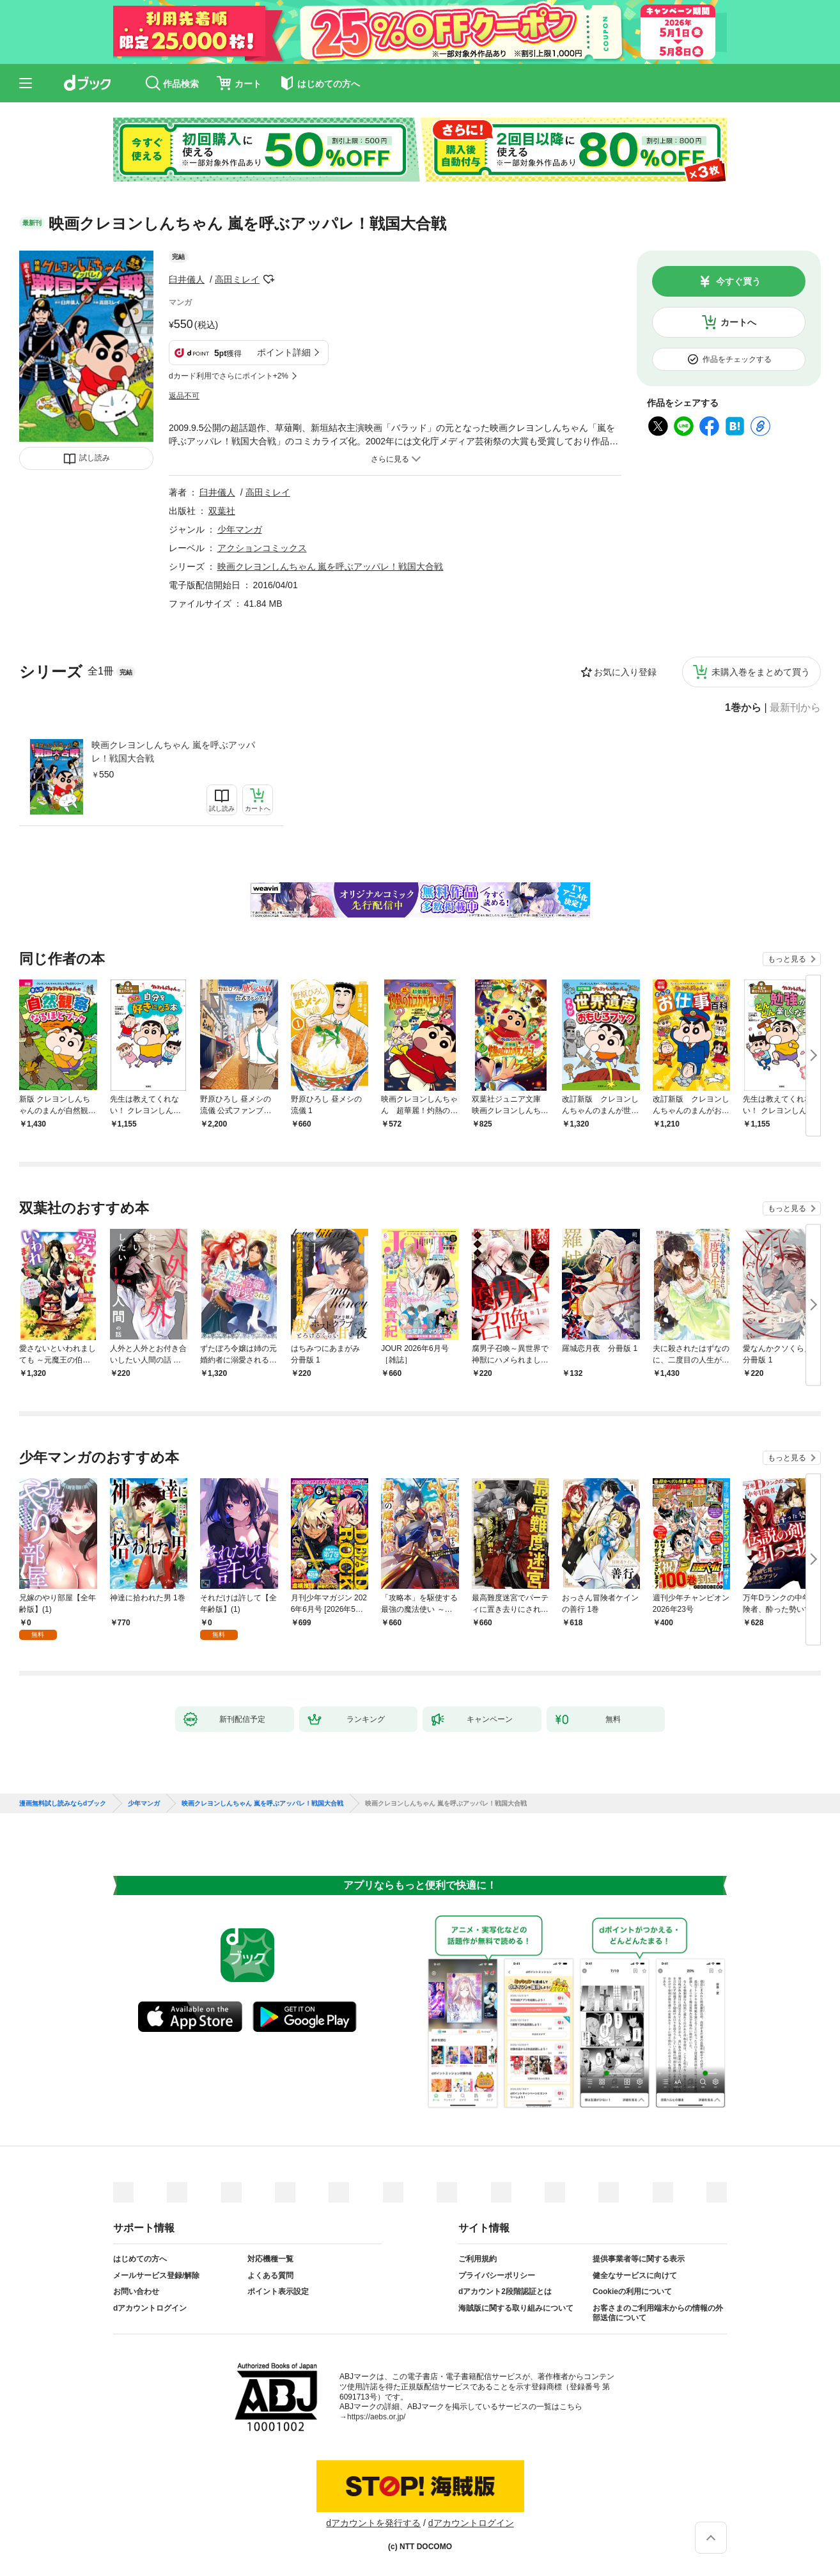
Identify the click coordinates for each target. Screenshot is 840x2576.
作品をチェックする (737, 359)
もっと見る (787, 959)
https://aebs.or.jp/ (376, 2416)
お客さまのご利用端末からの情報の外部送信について (658, 2313)
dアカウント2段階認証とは (505, 2291)
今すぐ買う (738, 281)
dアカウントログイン (150, 2308)
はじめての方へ (140, 2258)
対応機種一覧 (270, 2258)
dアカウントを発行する (373, 2523)
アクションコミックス (262, 548)
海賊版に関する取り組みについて (515, 2308)
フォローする (268, 279)
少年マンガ (239, 529)
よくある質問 (270, 2275)
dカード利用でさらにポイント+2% (228, 375)
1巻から (743, 708)
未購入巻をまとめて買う (761, 672)
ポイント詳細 (284, 352)
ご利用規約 (477, 2258)
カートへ (738, 322)
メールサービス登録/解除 (156, 2275)
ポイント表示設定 (278, 2291)
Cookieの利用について (632, 2291)
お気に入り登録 (625, 672)
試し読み (94, 457)
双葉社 (221, 511)
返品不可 (184, 395)
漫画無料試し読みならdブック (62, 1803)
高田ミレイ (237, 279)
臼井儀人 (187, 279)
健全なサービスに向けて (635, 2275)
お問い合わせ (136, 2291)
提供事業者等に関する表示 (639, 2258)
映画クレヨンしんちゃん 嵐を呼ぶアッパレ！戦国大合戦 (173, 751)
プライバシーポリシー (496, 2275)
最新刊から (795, 708)
